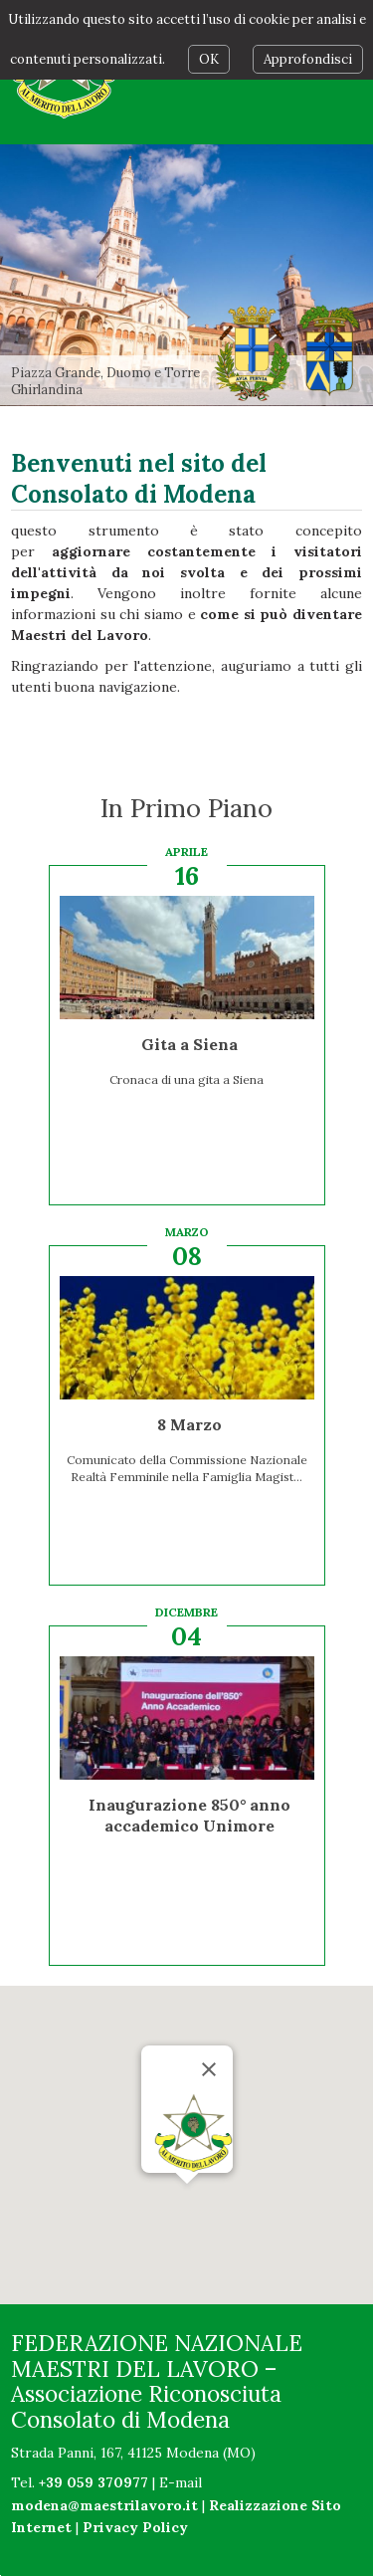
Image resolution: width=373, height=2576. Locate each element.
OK (209, 59)
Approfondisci (308, 59)
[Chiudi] (209, 2069)
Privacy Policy (135, 2527)
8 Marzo (189, 1424)
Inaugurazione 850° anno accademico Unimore (189, 1815)
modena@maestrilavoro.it (104, 2505)
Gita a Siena (189, 1044)
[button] (187, 2202)
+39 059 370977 (93, 2482)
